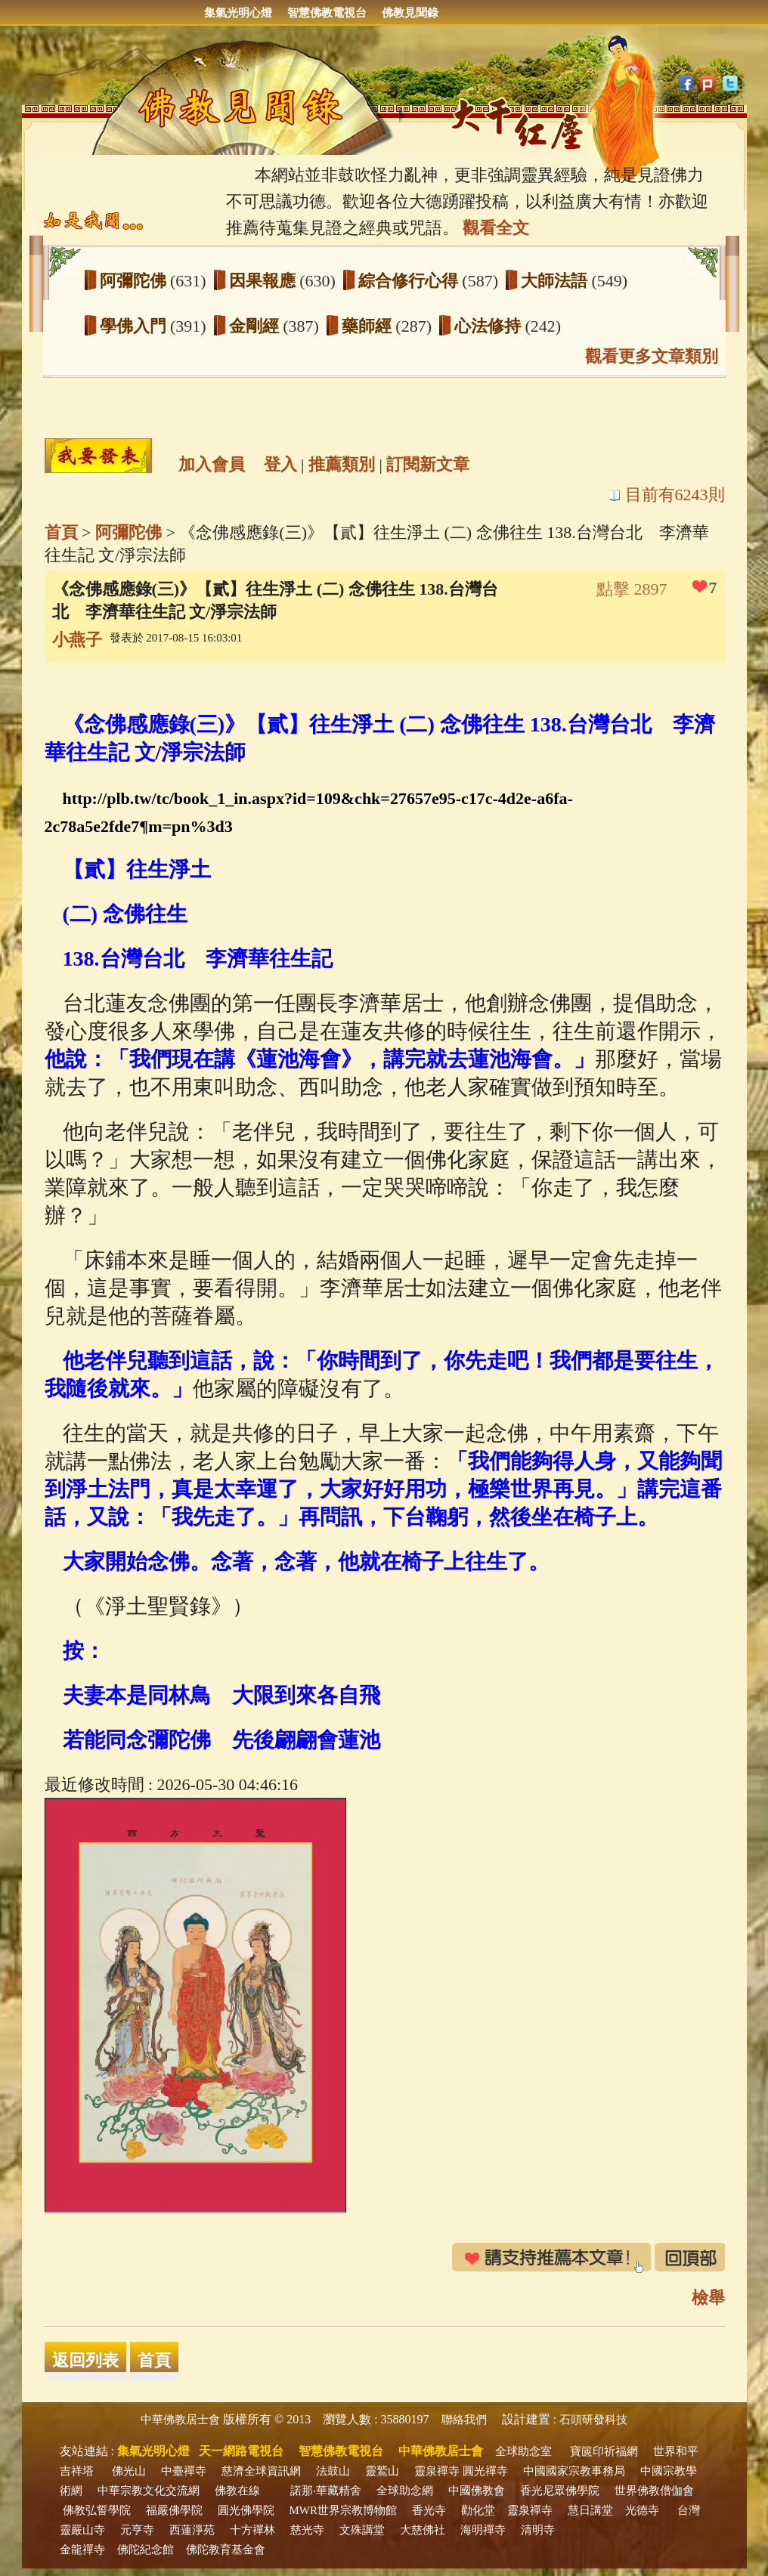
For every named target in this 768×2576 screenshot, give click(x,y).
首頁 (61, 532)
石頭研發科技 (593, 2420)
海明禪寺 (483, 2530)
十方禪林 (252, 2530)
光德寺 (642, 2510)
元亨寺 (137, 2530)
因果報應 (264, 280)
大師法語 (556, 280)
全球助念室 (523, 2451)
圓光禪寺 (485, 2471)
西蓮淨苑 (192, 2530)
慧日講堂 (590, 2510)
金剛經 (256, 326)
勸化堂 (478, 2510)
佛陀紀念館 (145, 2550)
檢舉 (708, 2297)
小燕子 (77, 639)
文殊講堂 (362, 2530)
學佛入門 (135, 326)
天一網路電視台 (241, 2451)
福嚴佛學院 (174, 2510)
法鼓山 (333, 2471)
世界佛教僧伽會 (654, 2491)
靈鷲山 (382, 2471)
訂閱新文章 (427, 464)
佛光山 (129, 2471)
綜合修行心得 (410, 280)
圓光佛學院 (246, 2510)
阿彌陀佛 (135, 280)
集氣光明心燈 (238, 13)
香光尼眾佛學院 (559, 2491)
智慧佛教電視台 (327, 13)
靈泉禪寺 (437, 2471)
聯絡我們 (464, 2420)
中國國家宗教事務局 (574, 2471)
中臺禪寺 (183, 2471)
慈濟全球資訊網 (261, 2471)
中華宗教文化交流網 (149, 2491)
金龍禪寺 (82, 2550)
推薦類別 (341, 464)
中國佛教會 (476, 2491)
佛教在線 (237, 2491)
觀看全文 (496, 227)
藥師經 (369, 326)
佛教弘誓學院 (97, 2510)
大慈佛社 (422, 2530)
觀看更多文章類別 (651, 356)
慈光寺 (307, 2530)
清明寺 (538, 2530)
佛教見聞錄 (410, 13)
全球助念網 (404, 2491)
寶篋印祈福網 (604, 2451)
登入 (280, 464)
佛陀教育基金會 (225, 2550)
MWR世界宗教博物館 (344, 2510)
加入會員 (211, 464)
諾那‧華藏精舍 (325, 2491)
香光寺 (429, 2510)
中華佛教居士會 (180, 2420)
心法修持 (489, 326)
